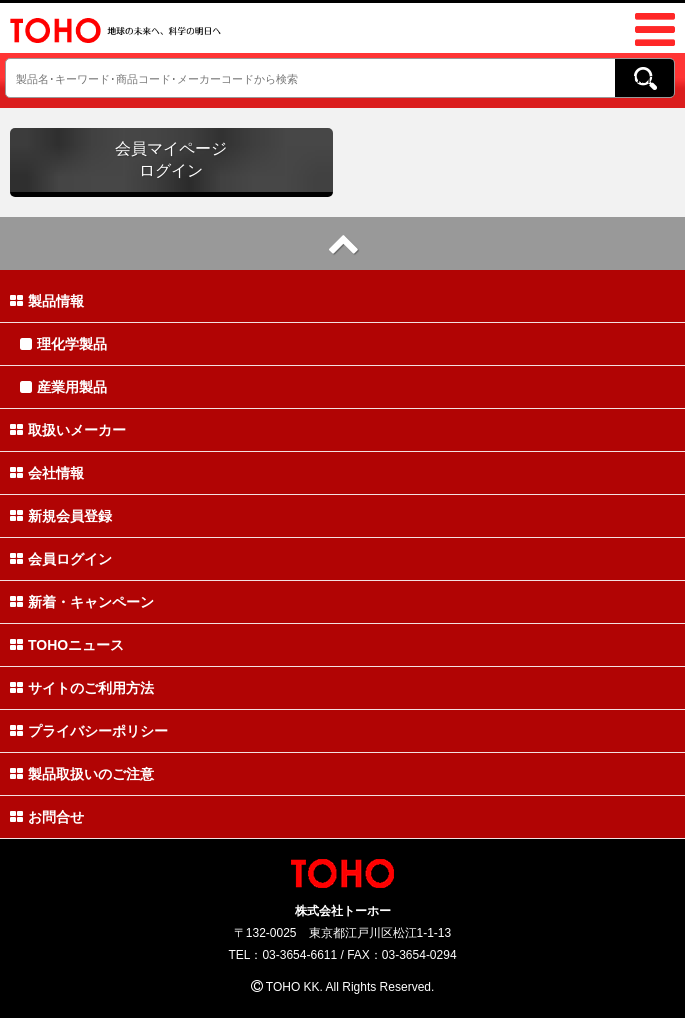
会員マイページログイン (171, 159)
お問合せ (47, 817)
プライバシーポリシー (89, 731)
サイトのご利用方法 (82, 688)
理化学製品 (63, 344)
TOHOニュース (67, 645)
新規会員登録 (61, 516)
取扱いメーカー (68, 430)
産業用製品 (63, 387)
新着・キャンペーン (82, 602)
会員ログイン (61, 559)
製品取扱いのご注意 (82, 774)
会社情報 (47, 473)
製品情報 (47, 301)
